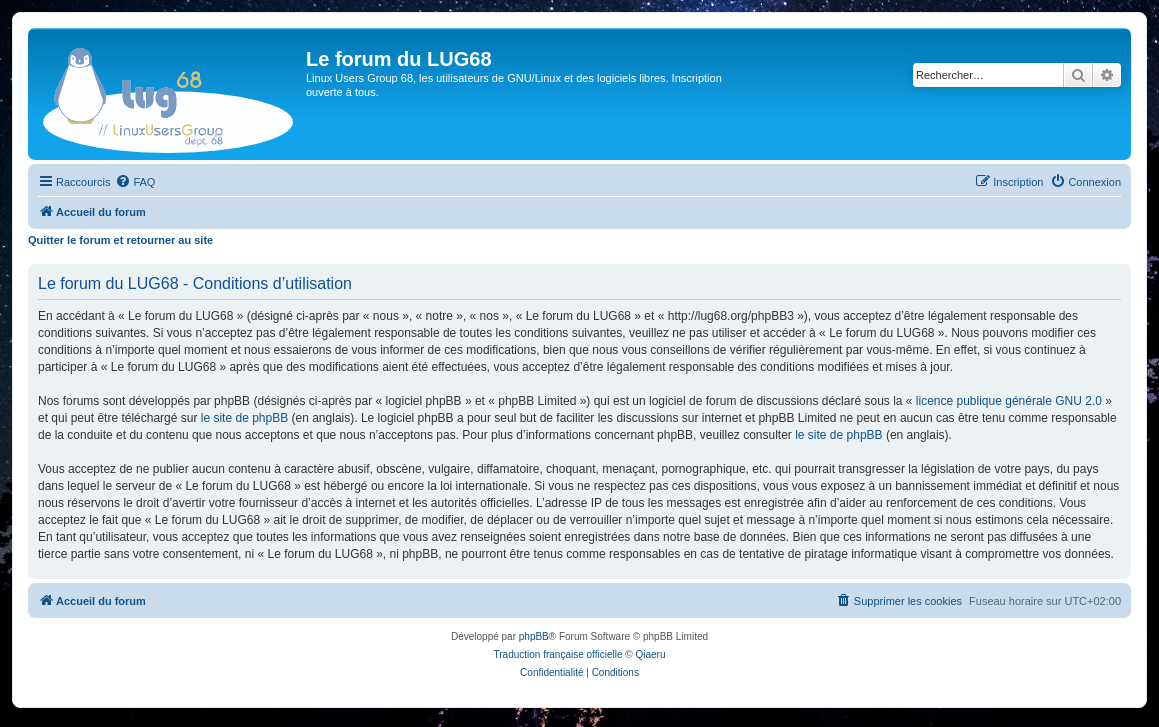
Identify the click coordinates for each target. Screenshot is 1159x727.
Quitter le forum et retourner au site (120, 240)
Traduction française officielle (558, 654)
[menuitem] (135, 182)
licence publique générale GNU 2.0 (1009, 401)
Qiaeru (650, 654)
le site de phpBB (244, 418)
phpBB (534, 636)
